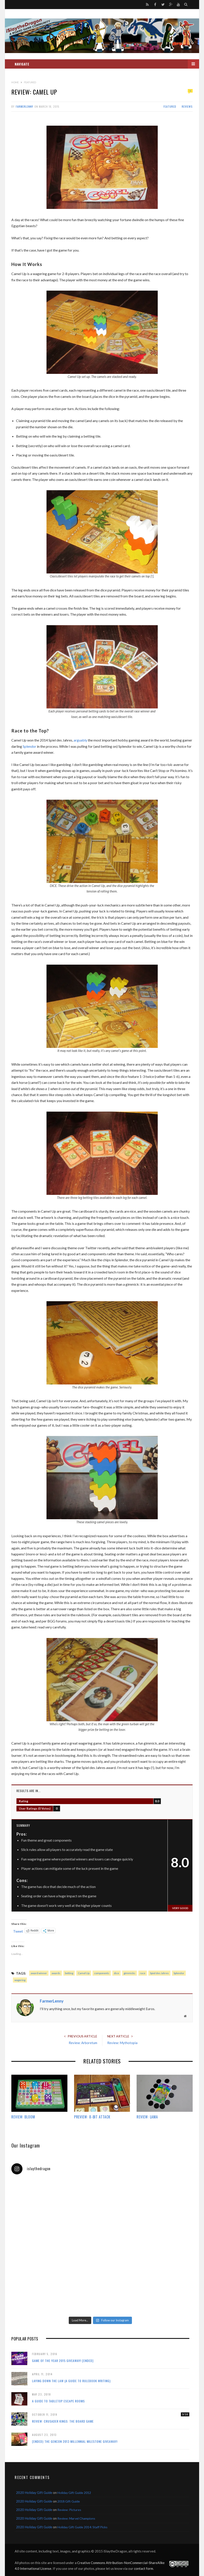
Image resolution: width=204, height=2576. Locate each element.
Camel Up (83, 1973)
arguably (80, 740)
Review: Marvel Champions (76, 2518)
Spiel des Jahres (159, 1973)
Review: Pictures (69, 2510)
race (142, 1973)
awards (56, 1973)
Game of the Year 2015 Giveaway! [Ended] (62, 2360)
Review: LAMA (147, 2117)
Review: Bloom (23, 2117)
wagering (19, 1980)
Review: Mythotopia (122, 2043)
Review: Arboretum (83, 2043)
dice (116, 1973)
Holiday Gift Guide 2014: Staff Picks (82, 2527)
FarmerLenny (24, 106)
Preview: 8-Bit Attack (92, 2117)
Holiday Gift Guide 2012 (74, 2493)
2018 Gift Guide (68, 2501)
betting (69, 1973)
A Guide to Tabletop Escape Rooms (58, 2401)
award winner (39, 1973)
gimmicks (129, 1973)
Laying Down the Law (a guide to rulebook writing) (71, 2380)
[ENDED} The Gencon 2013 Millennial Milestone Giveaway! (74, 2441)
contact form (143, 2568)
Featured (170, 106)
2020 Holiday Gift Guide (34, 2493)
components (101, 1973)
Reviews (187, 106)
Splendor (29, 746)
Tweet (18, 1930)
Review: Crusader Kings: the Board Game (63, 2421)
